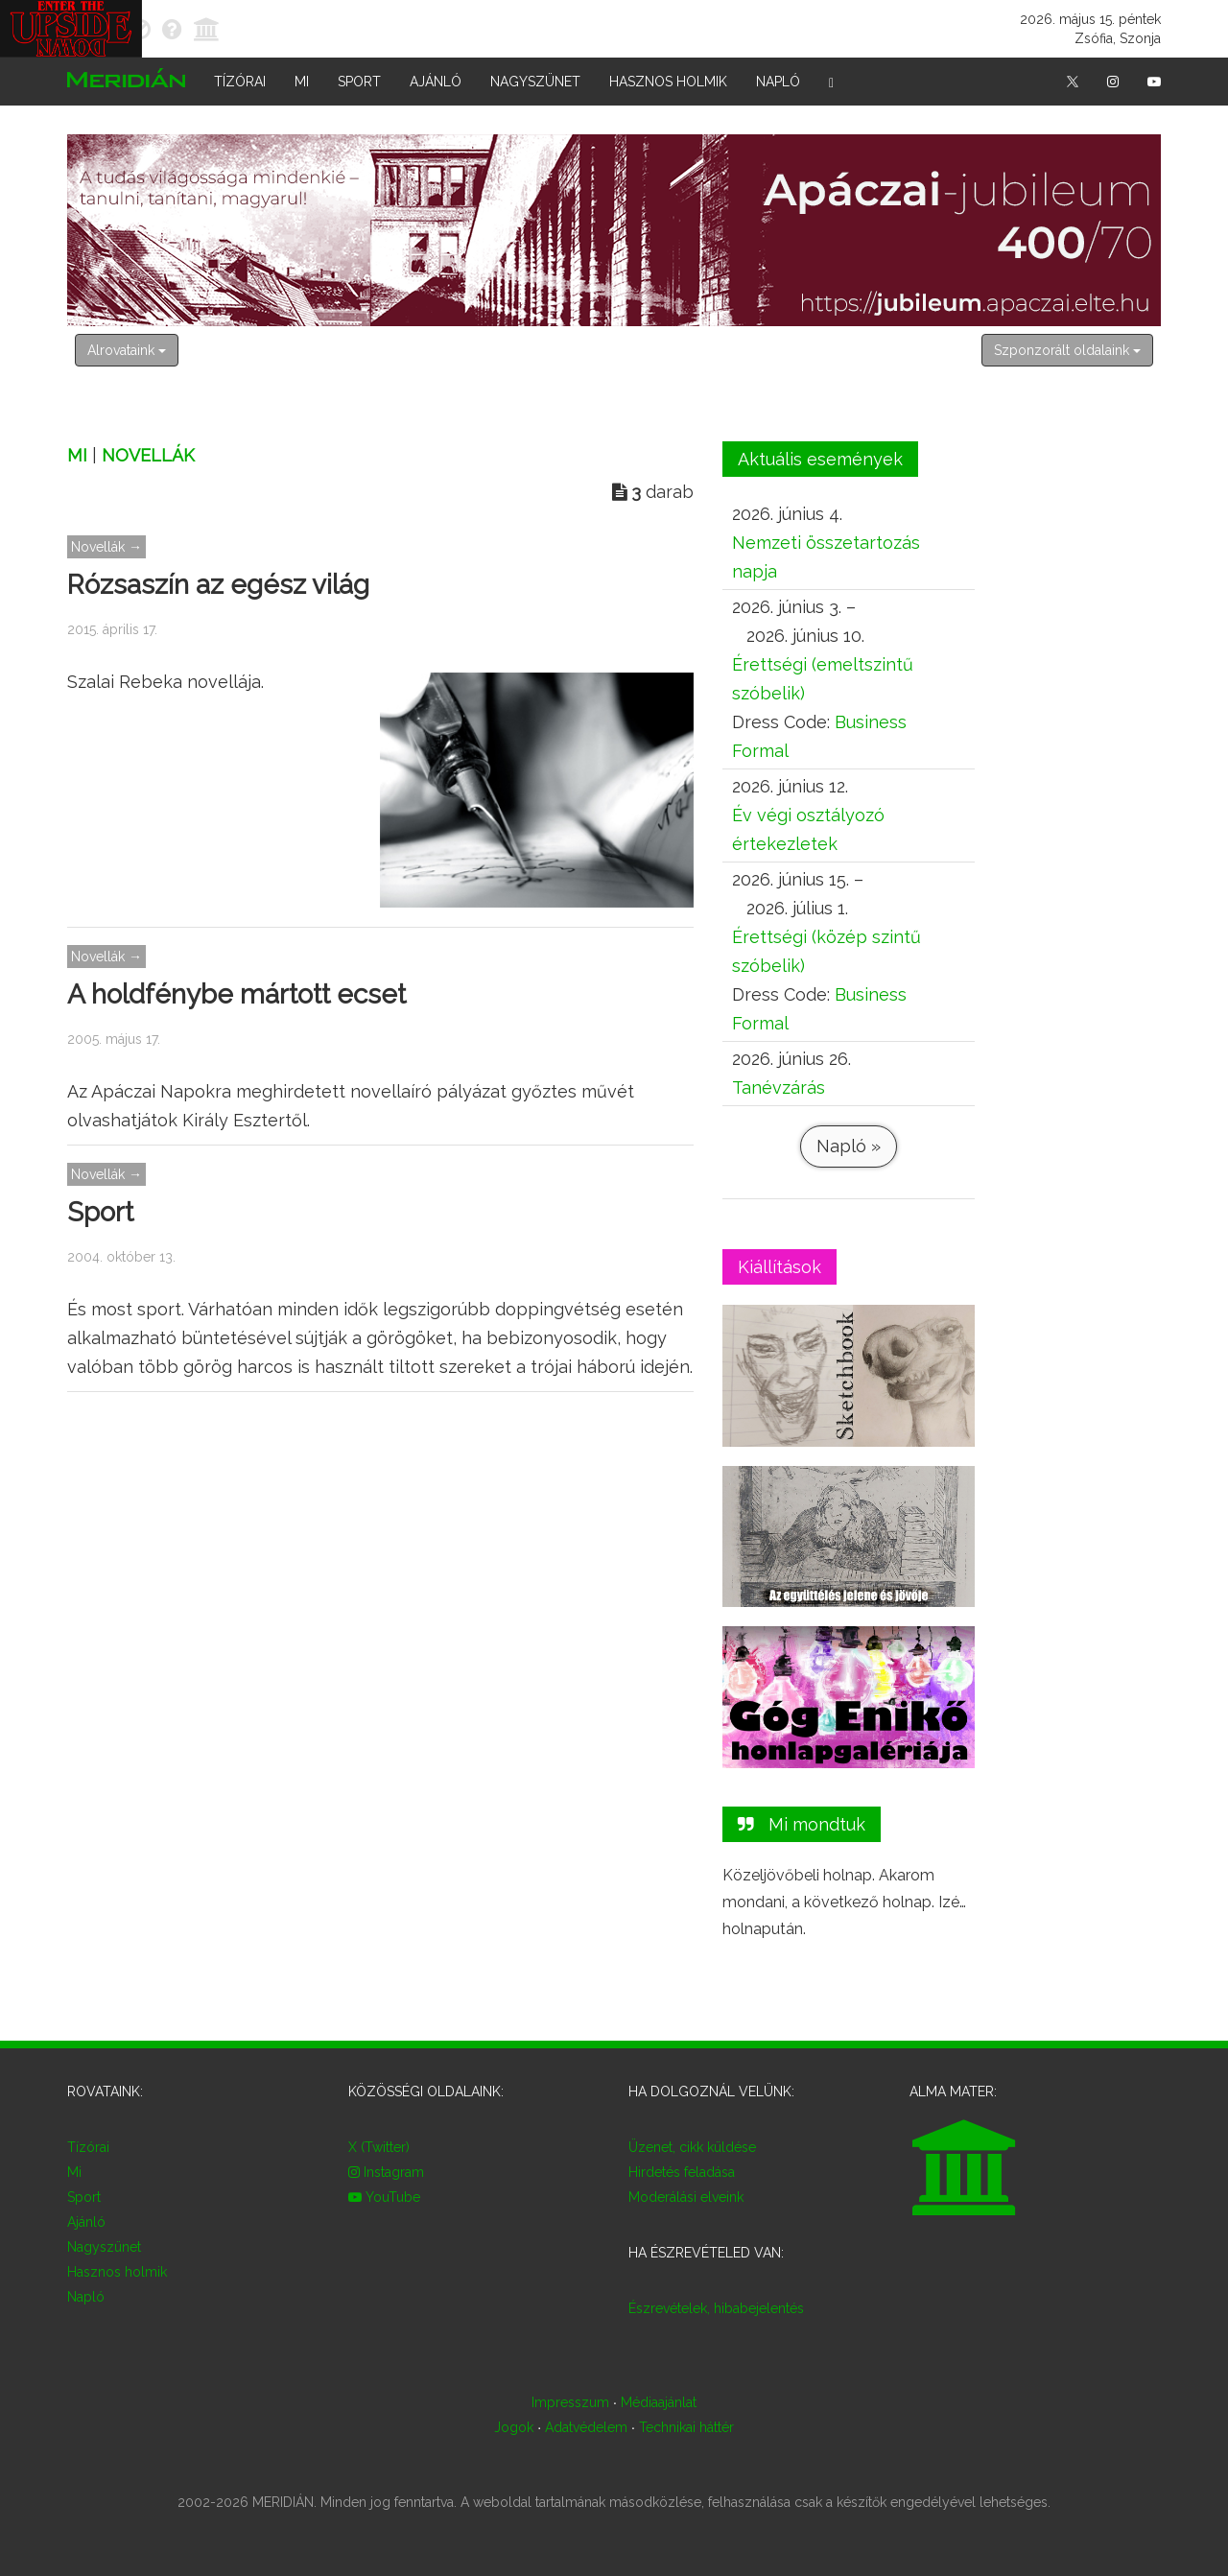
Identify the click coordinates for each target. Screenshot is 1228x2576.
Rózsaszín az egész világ (218, 585)
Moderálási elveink (686, 2197)
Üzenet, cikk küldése (692, 2147)
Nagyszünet (535, 81)
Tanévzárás (778, 1087)
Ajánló (435, 81)
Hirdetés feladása (681, 2172)
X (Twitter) (379, 2147)
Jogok (513, 2427)
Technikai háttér (686, 2427)
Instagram (386, 2172)
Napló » (847, 1146)
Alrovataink (126, 350)
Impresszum (570, 2402)
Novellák (148, 455)
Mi (302, 81)
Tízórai (240, 81)
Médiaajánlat (659, 2402)
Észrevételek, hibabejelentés (716, 2308)
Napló (778, 81)
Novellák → (106, 547)
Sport (359, 81)
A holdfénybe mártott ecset (236, 994)
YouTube (384, 2197)
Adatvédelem (586, 2427)
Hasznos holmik (668, 81)
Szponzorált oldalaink (1067, 350)
